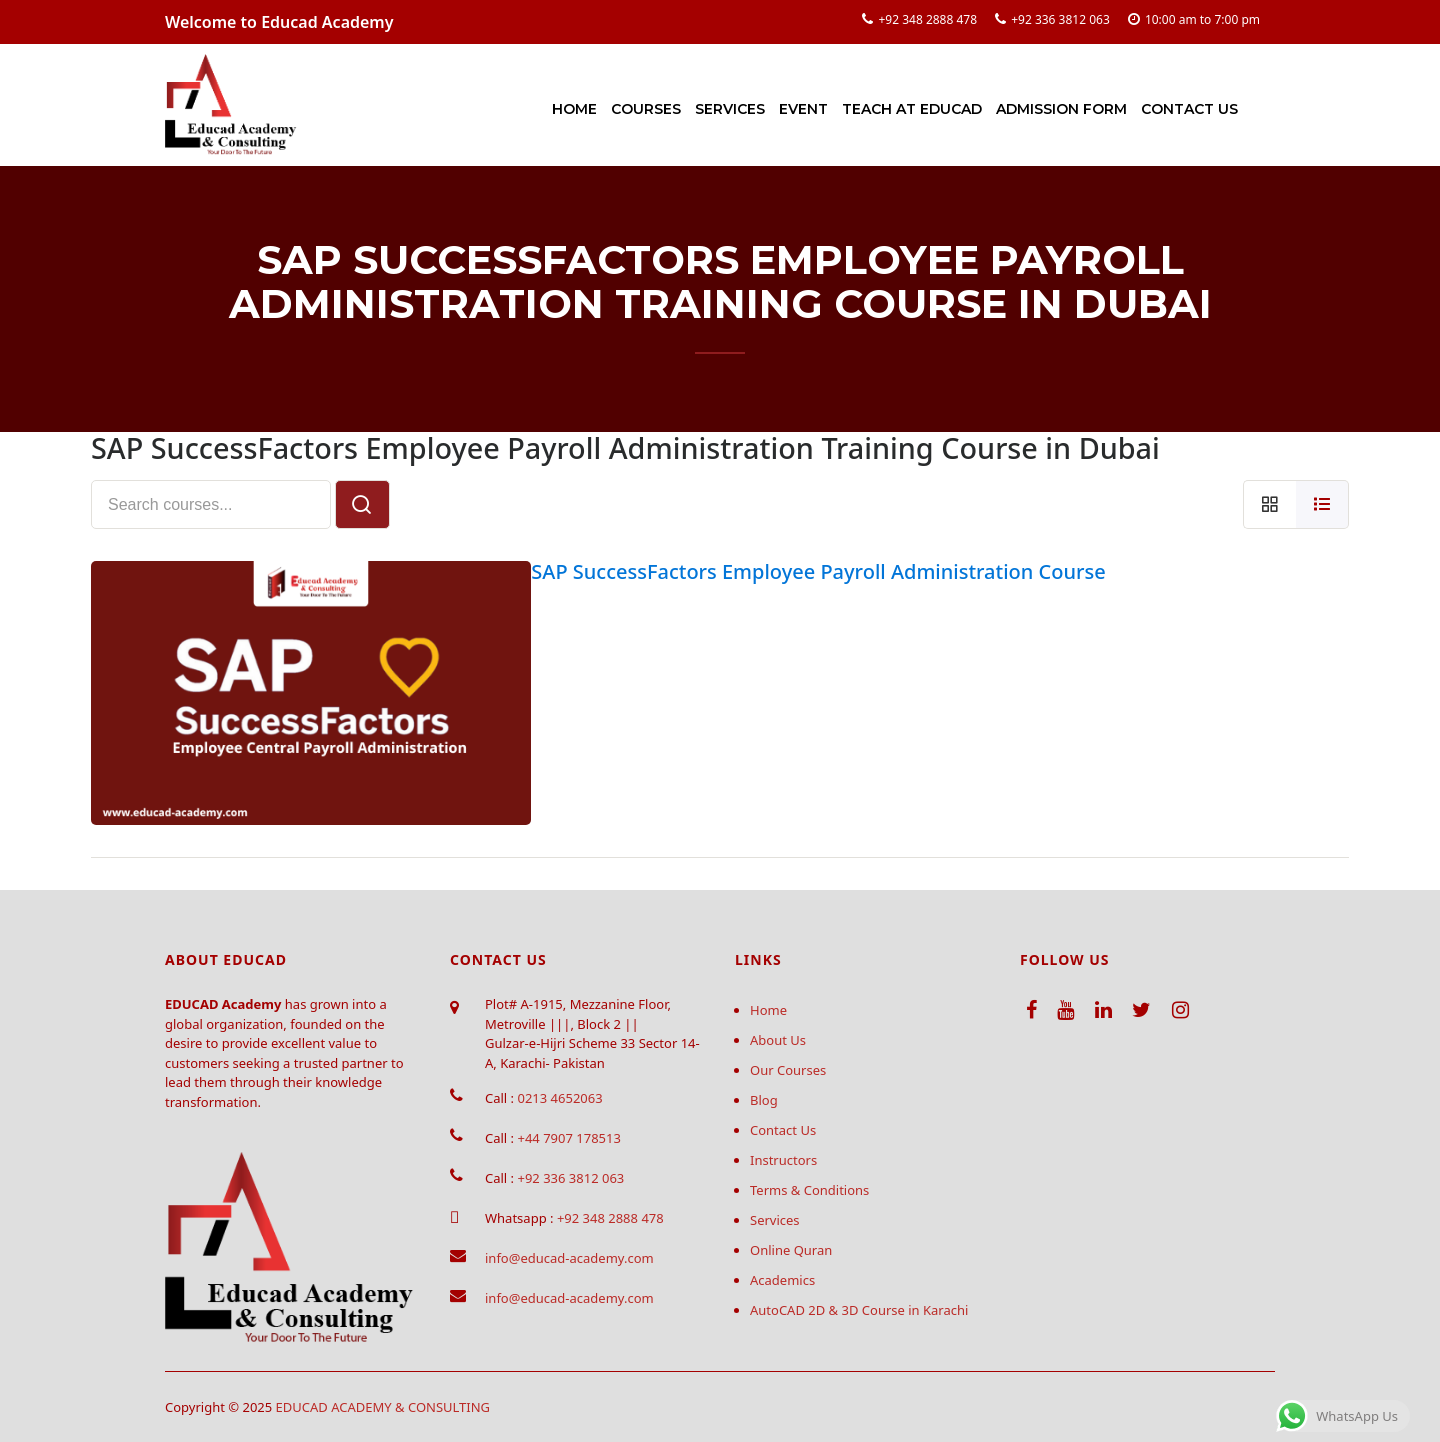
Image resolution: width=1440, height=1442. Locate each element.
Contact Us (1189, 109)
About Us (778, 1040)
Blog (764, 1100)
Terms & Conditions (809, 1190)
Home (574, 109)
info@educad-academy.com (569, 1258)
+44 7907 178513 (568, 1138)
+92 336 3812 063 (1060, 19)
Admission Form (1061, 109)
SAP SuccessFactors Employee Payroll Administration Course (818, 571)
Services (730, 109)
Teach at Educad (912, 109)
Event (803, 109)
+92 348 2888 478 (927, 19)
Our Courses (788, 1070)
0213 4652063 (559, 1098)
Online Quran (791, 1250)
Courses (646, 109)
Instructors (783, 1160)
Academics (782, 1280)
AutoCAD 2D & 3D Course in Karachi (859, 1310)
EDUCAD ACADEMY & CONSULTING (383, 1407)
